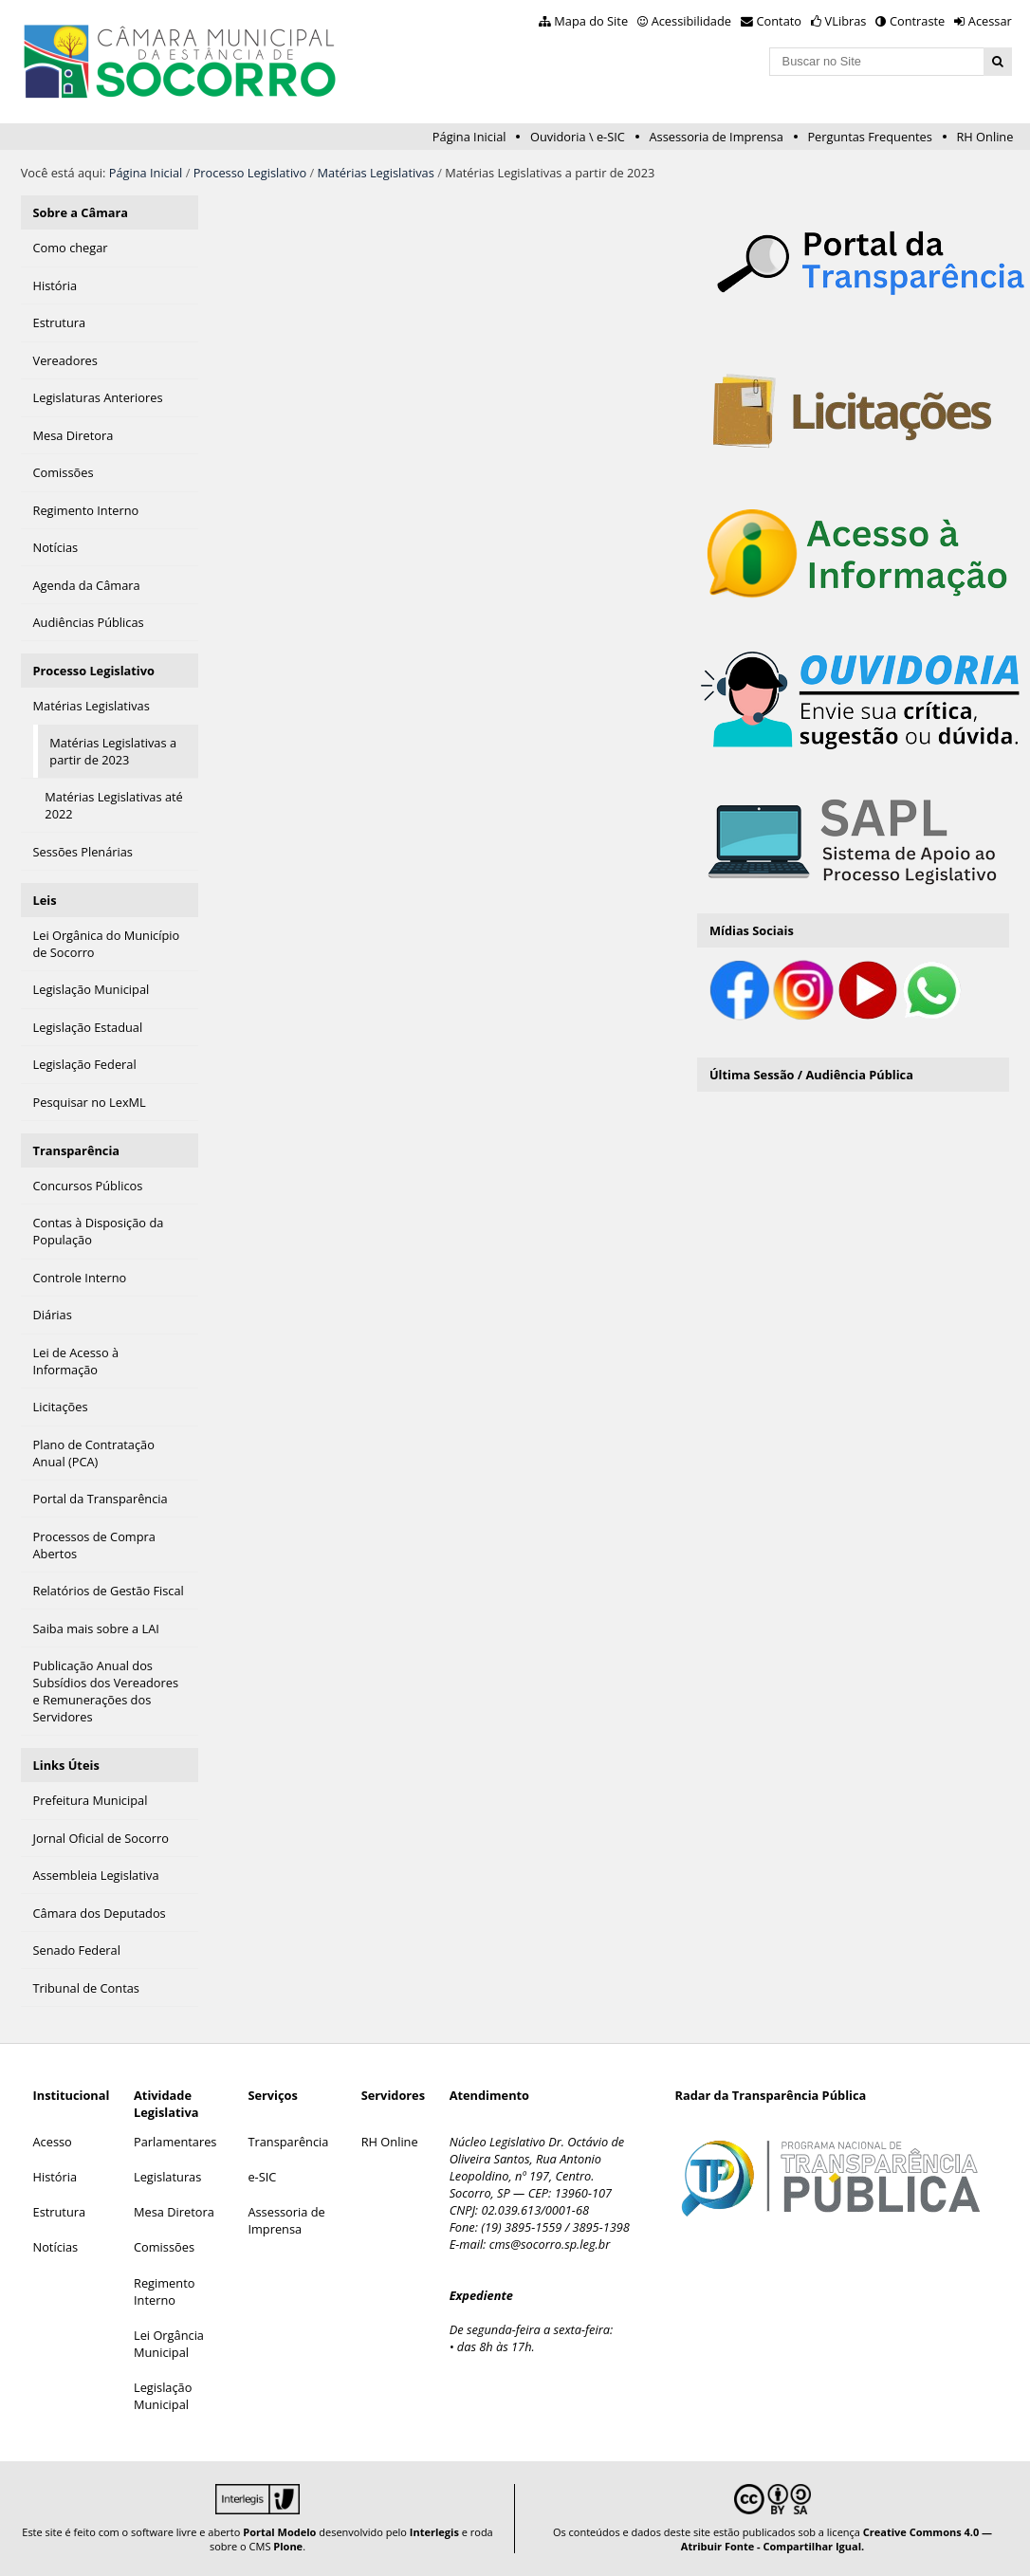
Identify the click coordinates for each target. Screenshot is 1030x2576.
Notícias (56, 2246)
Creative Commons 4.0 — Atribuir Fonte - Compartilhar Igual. (836, 2539)
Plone (288, 2546)
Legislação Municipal (163, 2396)
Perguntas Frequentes (869, 136)
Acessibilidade (691, 20)
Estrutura (59, 2211)
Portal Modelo (279, 2532)
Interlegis (434, 2532)
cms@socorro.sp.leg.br (550, 2244)
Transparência (76, 1150)
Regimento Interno (164, 2291)
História (55, 2176)
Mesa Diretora (174, 2211)
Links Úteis (66, 1765)
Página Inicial (469, 136)
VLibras (846, 20)
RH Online (984, 136)
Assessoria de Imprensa (715, 136)
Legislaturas (167, 2176)
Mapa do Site (591, 20)
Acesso (52, 2141)
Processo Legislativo (250, 172)
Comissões (164, 2246)
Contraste (917, 20)
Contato (779, 20)
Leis (45, 900)
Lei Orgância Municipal (169, 2344)
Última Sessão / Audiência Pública (811, 1074)
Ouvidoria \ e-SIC (577, 136)
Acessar (990, 20)
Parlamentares (175, 2141)
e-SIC (262, 2176)
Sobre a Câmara (81, 212)
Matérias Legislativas (376, 172)
